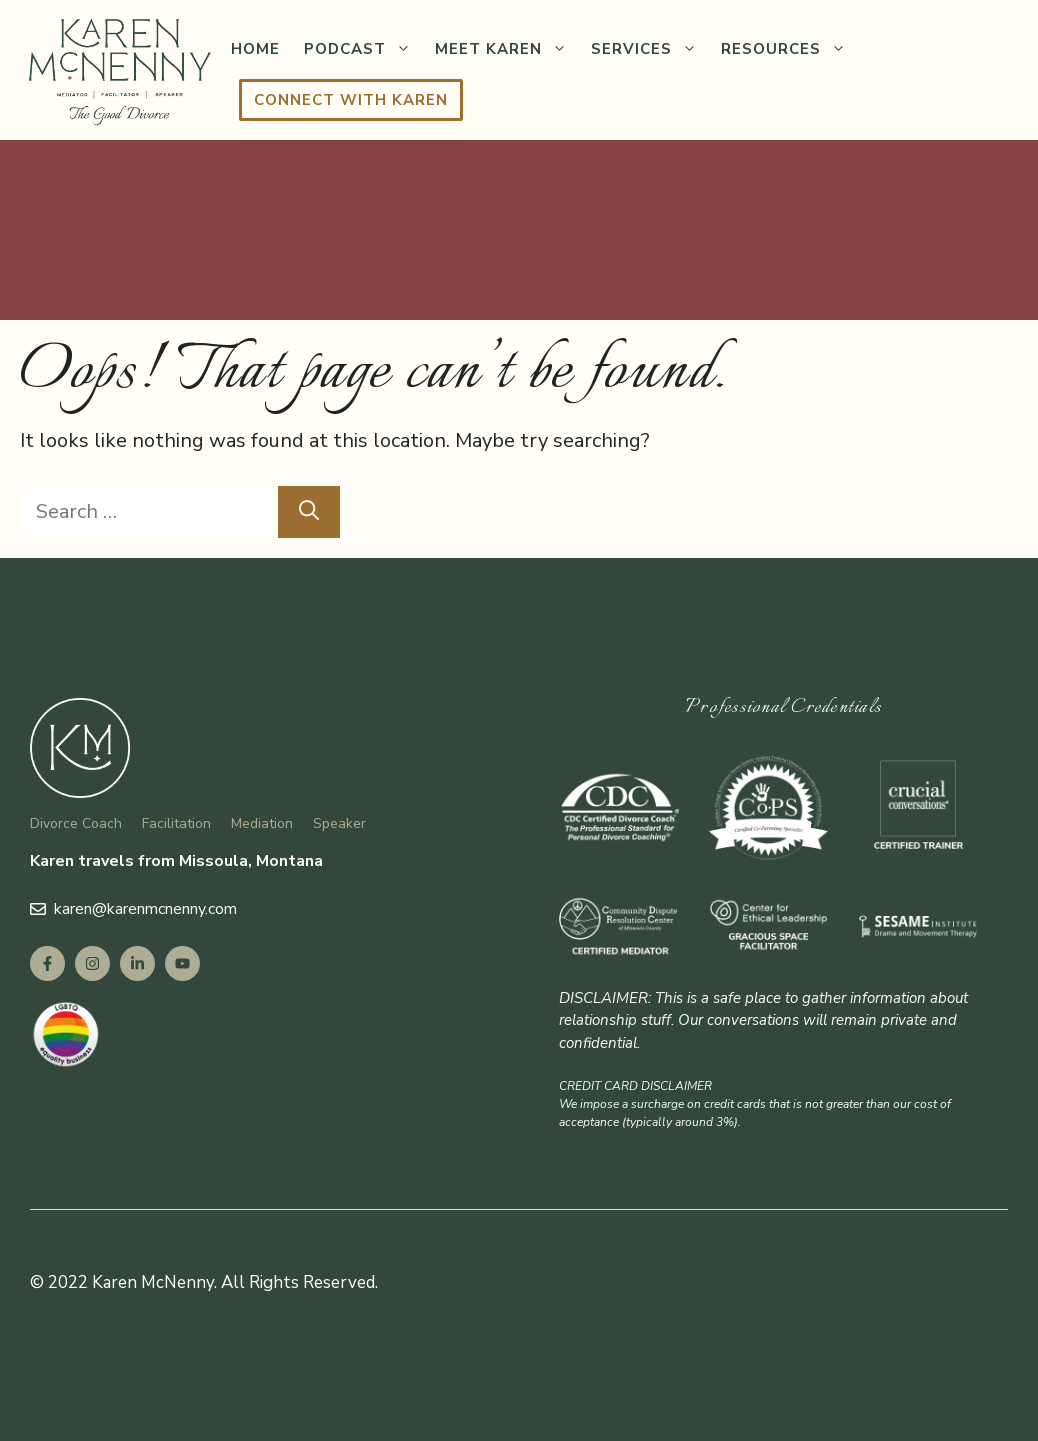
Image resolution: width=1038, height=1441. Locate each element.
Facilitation (176, 823)
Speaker (339, 823)
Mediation (262, 823)
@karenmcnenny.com (164, 909)
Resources (789, 49)
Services (650, 49)
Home (255, 49)
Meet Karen (507, 49)
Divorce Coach (76, 823)
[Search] (309, 512)
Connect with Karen (351, 100)
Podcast (363, 49)
